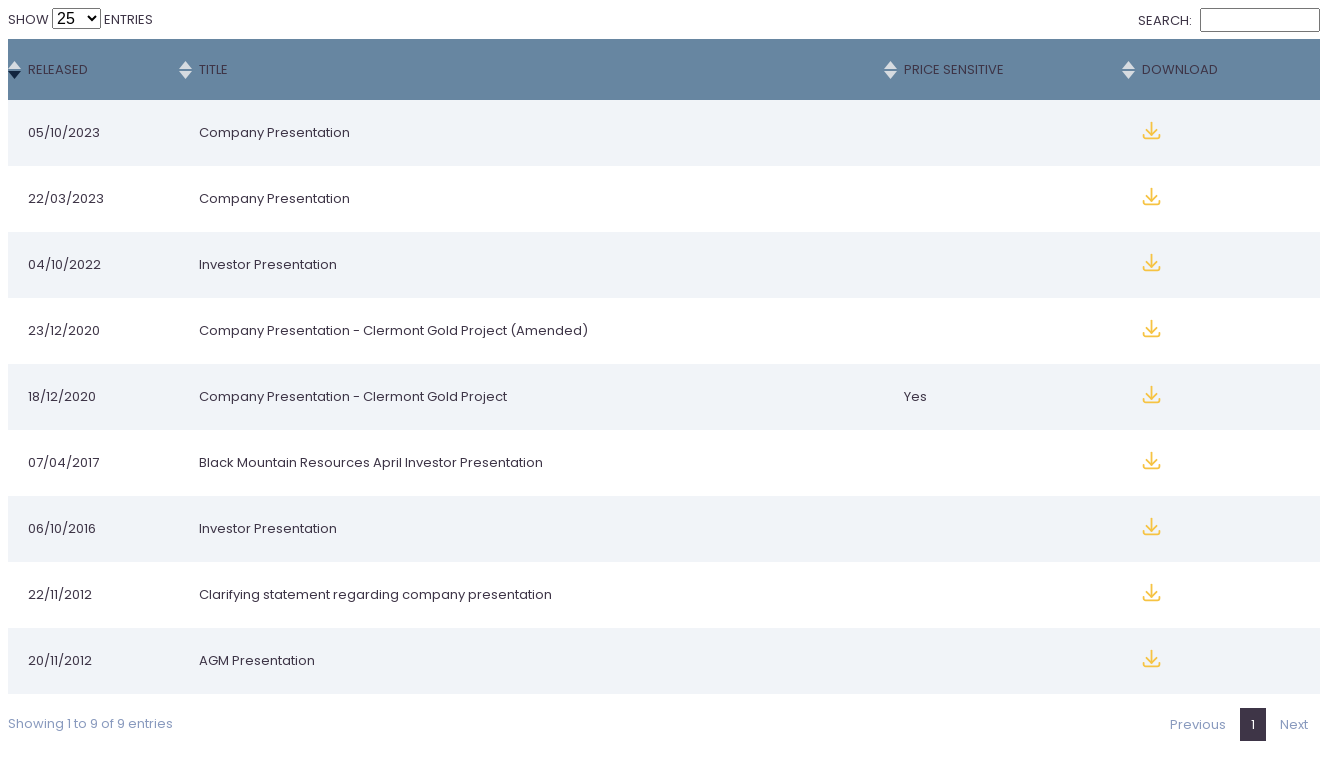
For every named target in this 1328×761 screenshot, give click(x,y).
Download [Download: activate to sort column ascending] (1180, 69)
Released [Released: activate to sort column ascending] (58, 69)
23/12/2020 (64, 330)
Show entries (80, 19)
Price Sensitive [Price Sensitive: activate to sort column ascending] (954, 69)
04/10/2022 (64, 264)
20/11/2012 (60, 660)
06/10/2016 (62, 528)
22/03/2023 (66, 198)
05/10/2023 (64, 132)
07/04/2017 (63, 462)
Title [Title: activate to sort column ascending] (213, 69)
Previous (1198, 724)
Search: (1229, 20)
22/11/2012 (60, 594)
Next (1294, 724)
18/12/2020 (62, 396)
